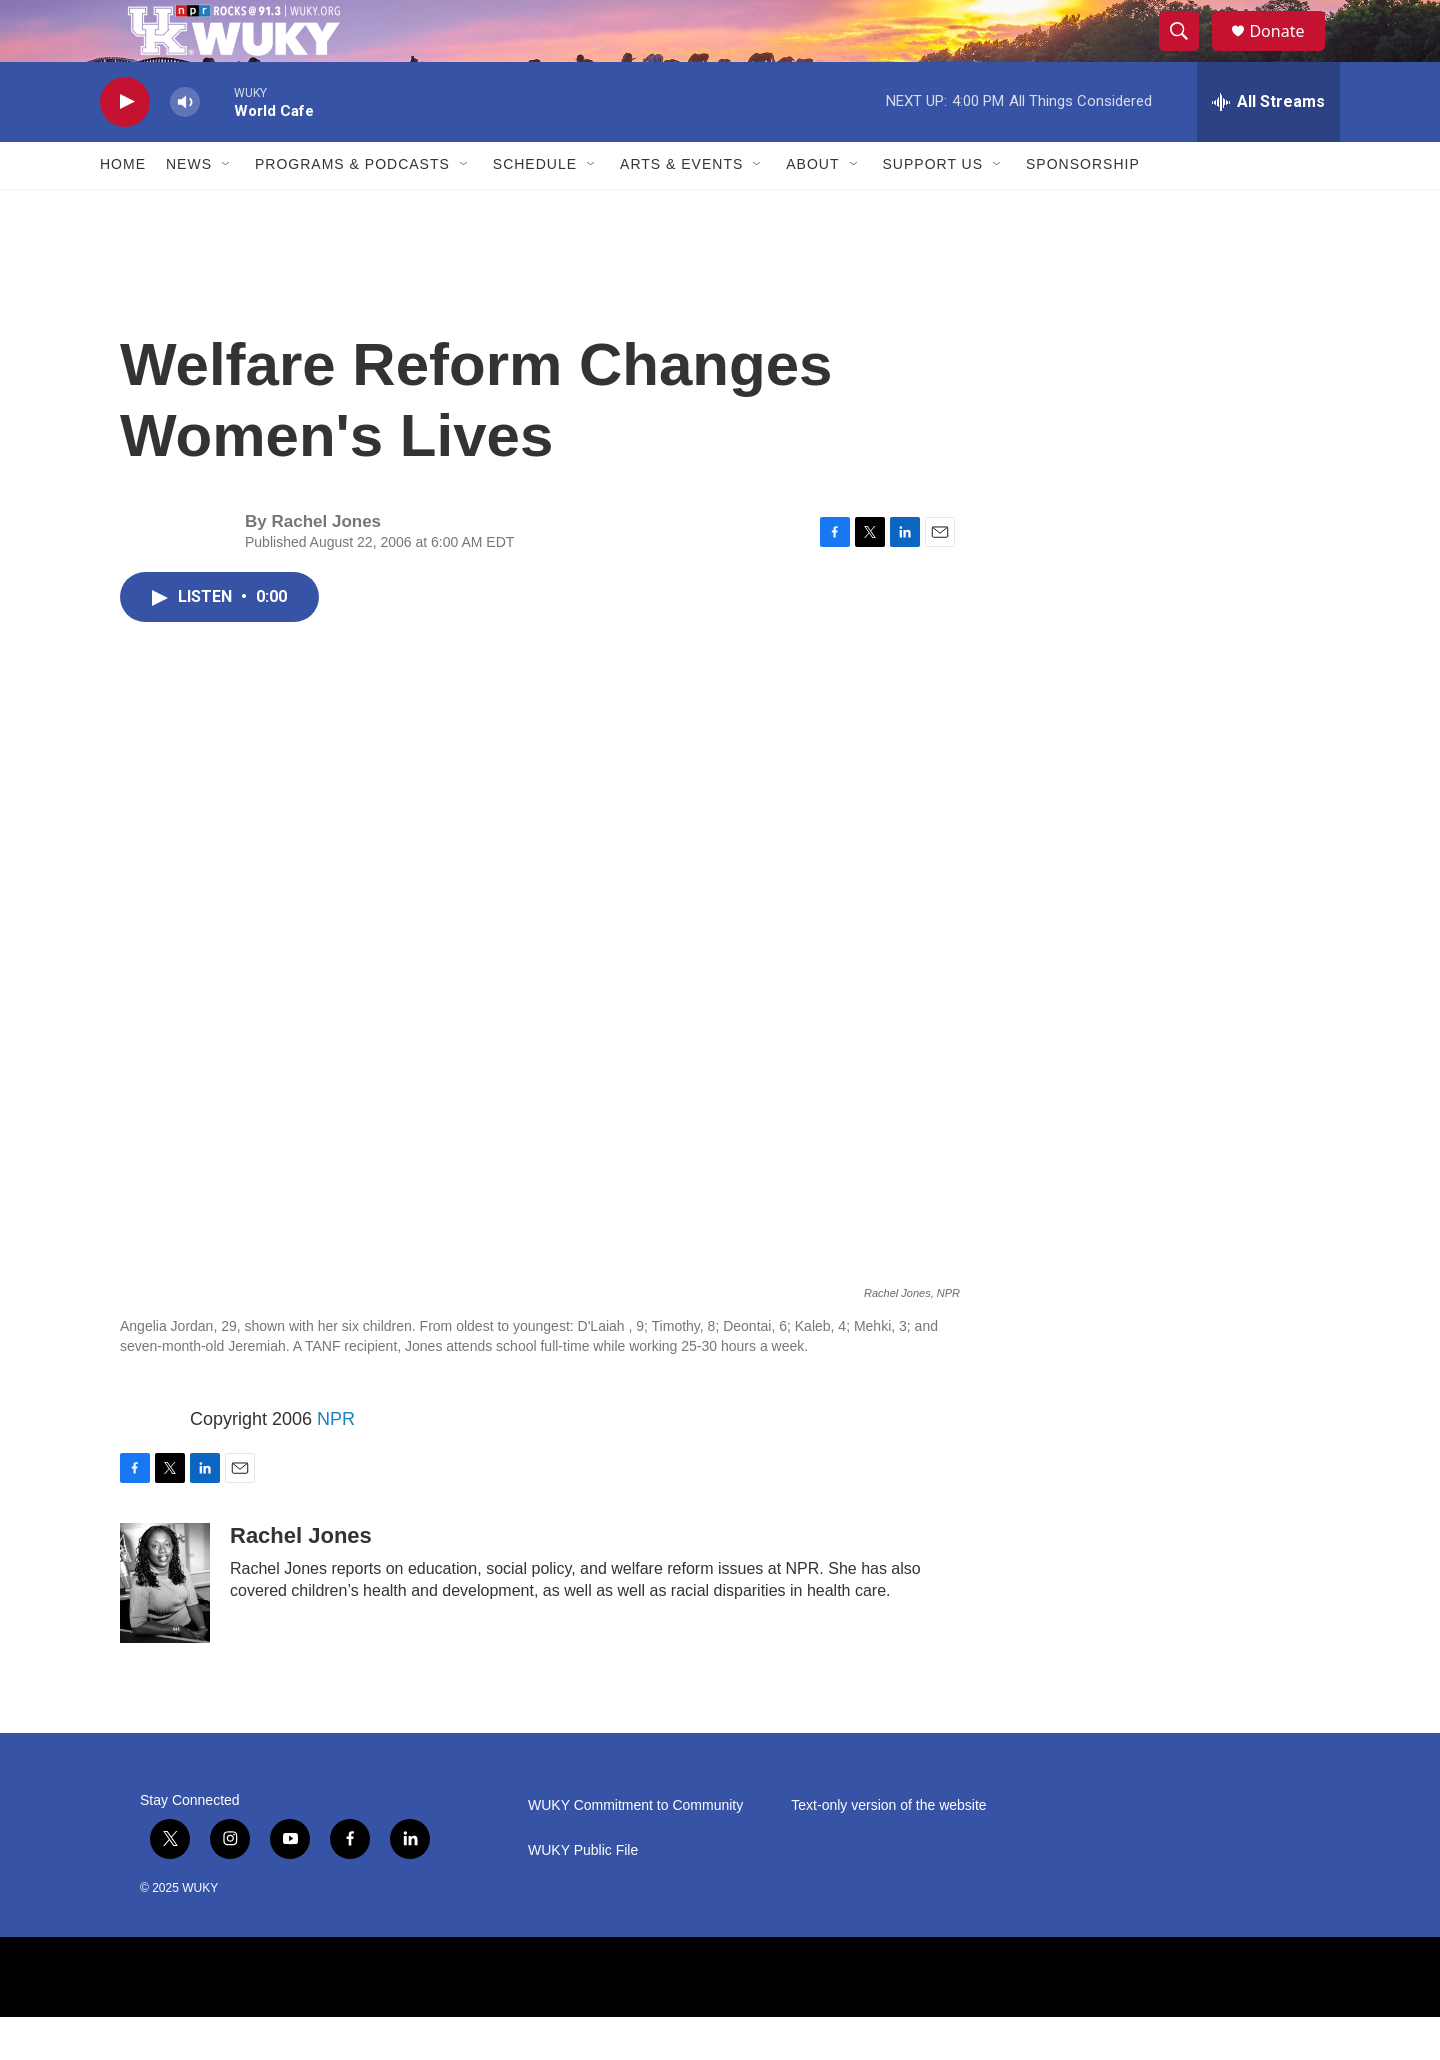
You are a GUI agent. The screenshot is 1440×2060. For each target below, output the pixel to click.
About (812, 208)
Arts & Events (681, 208)
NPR (336, 1462)
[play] (125, 145)
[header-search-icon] (1188, 53)
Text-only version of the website (888, 1848)
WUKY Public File (583, 1893)
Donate (1289, 52)
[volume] (185, 145)
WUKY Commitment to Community (635, 1848)
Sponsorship (1083, 208)
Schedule (535, 208)
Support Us (933, 208)
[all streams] (1268, 145)
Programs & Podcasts (352, 208)
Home (123, 208)
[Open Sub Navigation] (227, 208)
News (189, 208)
